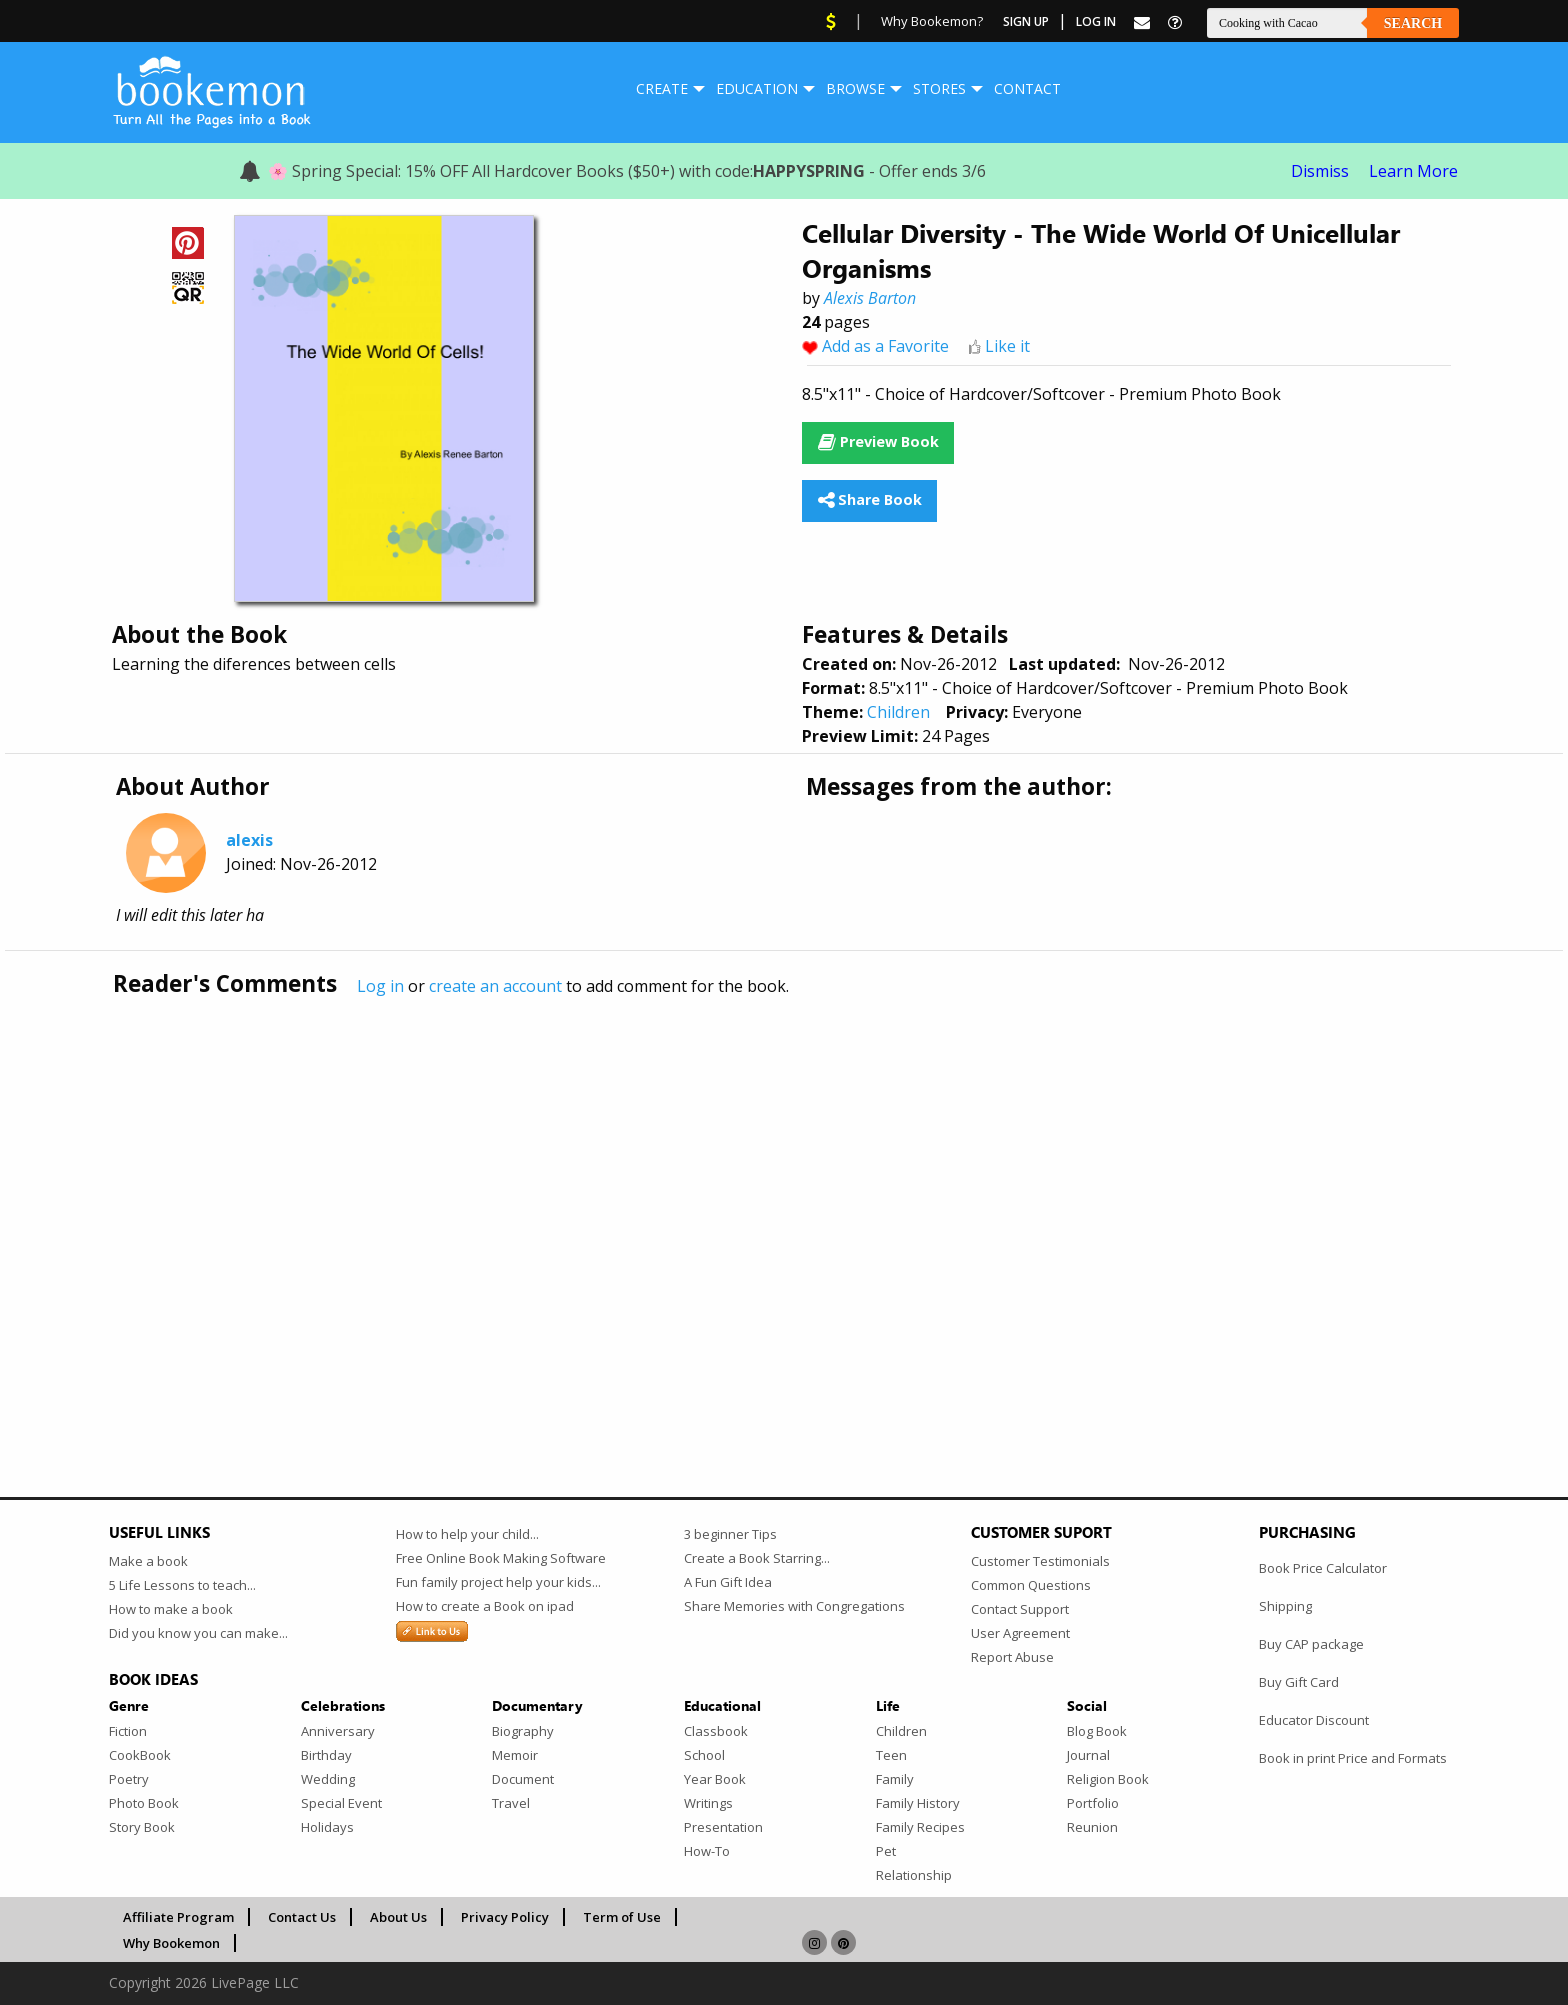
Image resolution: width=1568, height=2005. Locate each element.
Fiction (128, 1731)
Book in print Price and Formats (1353, 1758)
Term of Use (622, 1917)
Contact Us (302, 1917)
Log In (1096, 21)
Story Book (142, 1827)
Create (662, 88)
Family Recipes (920, 1827)
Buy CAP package (1311, 1644)
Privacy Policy (505, 1917)
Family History (918, 1803)
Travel (511, 1803)
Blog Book (1097, 1731)
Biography (523, 1731)
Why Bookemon (171, 1943)
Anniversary (338, 1731)
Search (1413, 23)
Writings (708, 1803)
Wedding (328, 1779)
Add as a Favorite (885, 346)
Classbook (716, 1731)
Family (895, 1779)
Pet (886, 1851)
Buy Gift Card (1299, 1682)
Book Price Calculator (1323, 1568)
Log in (380, 986)
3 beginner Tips (730, 1534)
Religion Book (1108, 1779)
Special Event (341, 1803)
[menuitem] (662, 89)
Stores (939, 88)
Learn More (1413, 171)
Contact (1027, 88)
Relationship (914, 1875)
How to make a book (171, 1609)
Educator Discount (1314, 1720)
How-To (707, 1851)
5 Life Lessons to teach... (182, 1585)
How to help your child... (467, 1534)
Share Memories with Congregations (794, 1606)
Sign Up (1026, 21)
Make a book (148, 1561)
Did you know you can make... (198, 1633)
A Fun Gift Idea (728, 1582)
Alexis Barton (870, 298)
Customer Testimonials (1040, 1561)
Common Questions (1031, 1585)
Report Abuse (1012, 1657)
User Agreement (1020, 1633)
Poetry (129, 1779)
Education (757, 88)
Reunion (1092, 1827)
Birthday (326, 1755)
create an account (495, 986)
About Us (398, 1917)
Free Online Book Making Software (501, 1558)
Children (898, 712)
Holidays (327, 1827)
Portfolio (1093, 1803)
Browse (855, 88)
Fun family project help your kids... (498, 1582)
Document (523, 1779)
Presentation (723, 1827)
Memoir (515, 1755)
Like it (1007, 346)
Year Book (715, 1779)
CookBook (140, 1755)
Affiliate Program (178, 1917)
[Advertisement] (709, 1205)
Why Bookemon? (932, 21)
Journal (1088, 1755)
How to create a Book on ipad (485, 1606)
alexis (249, 840)
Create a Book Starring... (757, 1558)
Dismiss (1320, 171)
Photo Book (144, 1803)
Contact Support (1020, 1609)
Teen (891, 1755)
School (704, 1755)
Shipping (1285, 1606)
